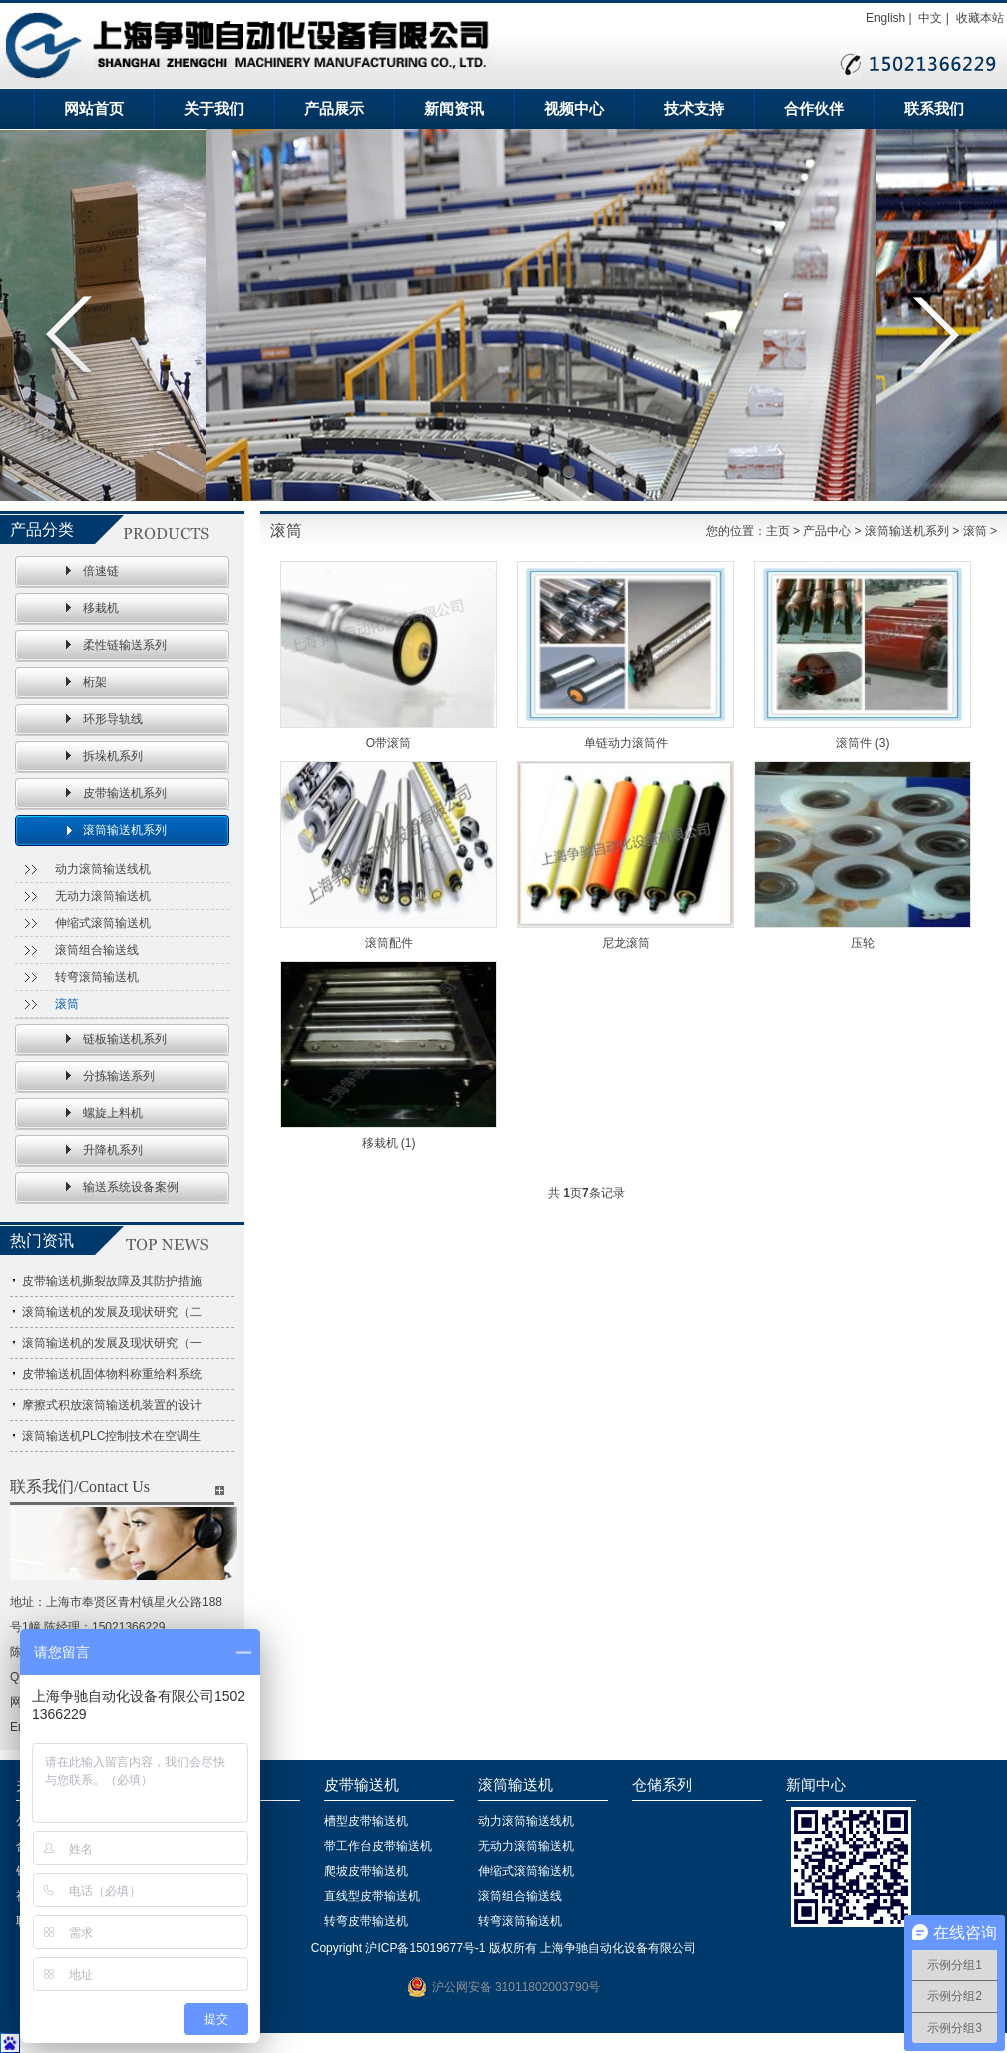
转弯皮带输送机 (366, 1921)
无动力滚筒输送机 (103, 896)
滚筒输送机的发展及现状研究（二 (112, 1312)
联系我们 (934, 109)
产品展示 (334, 109)
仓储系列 (662, 1785)
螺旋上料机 (113, 1113)
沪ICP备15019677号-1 (425, 1948)
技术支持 (694, 109)
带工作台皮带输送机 (378, 1846)
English (885, 18)
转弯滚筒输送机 (97, 977)
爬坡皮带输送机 (366, 1871)
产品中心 (827, 531)
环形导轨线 (113, 719)
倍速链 (101, 571)
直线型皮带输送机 (372, 1896)
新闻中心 (816, 1785)
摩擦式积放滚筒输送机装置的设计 (112, 1405)
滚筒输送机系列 (125, 830)
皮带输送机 (361, 1785)
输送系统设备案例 (131, 1187)
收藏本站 (980, 18)
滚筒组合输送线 (97, 950)
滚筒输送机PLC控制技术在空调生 (111, 1436)
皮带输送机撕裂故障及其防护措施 (112, 1281)
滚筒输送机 (515, 1785)
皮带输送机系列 (125, 793)
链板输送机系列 (125, 1039)
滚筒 (67, 1004)
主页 (778, 531)
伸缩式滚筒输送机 (103, 923)
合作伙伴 (814, 109)
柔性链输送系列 (125, 645)
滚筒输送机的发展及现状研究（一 (112, 1343)
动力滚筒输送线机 (103, 869)
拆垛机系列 (113, 756)
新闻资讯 (454, 109)
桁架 (95, 682)
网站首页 (94, 109)
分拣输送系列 (119, 1076)
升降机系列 (113, 1150)
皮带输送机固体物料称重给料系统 (112, 1374)
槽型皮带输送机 (366, 1821)
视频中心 (574, 109)
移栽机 (101, 608)
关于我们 (214, 109)
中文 (930, 18)
